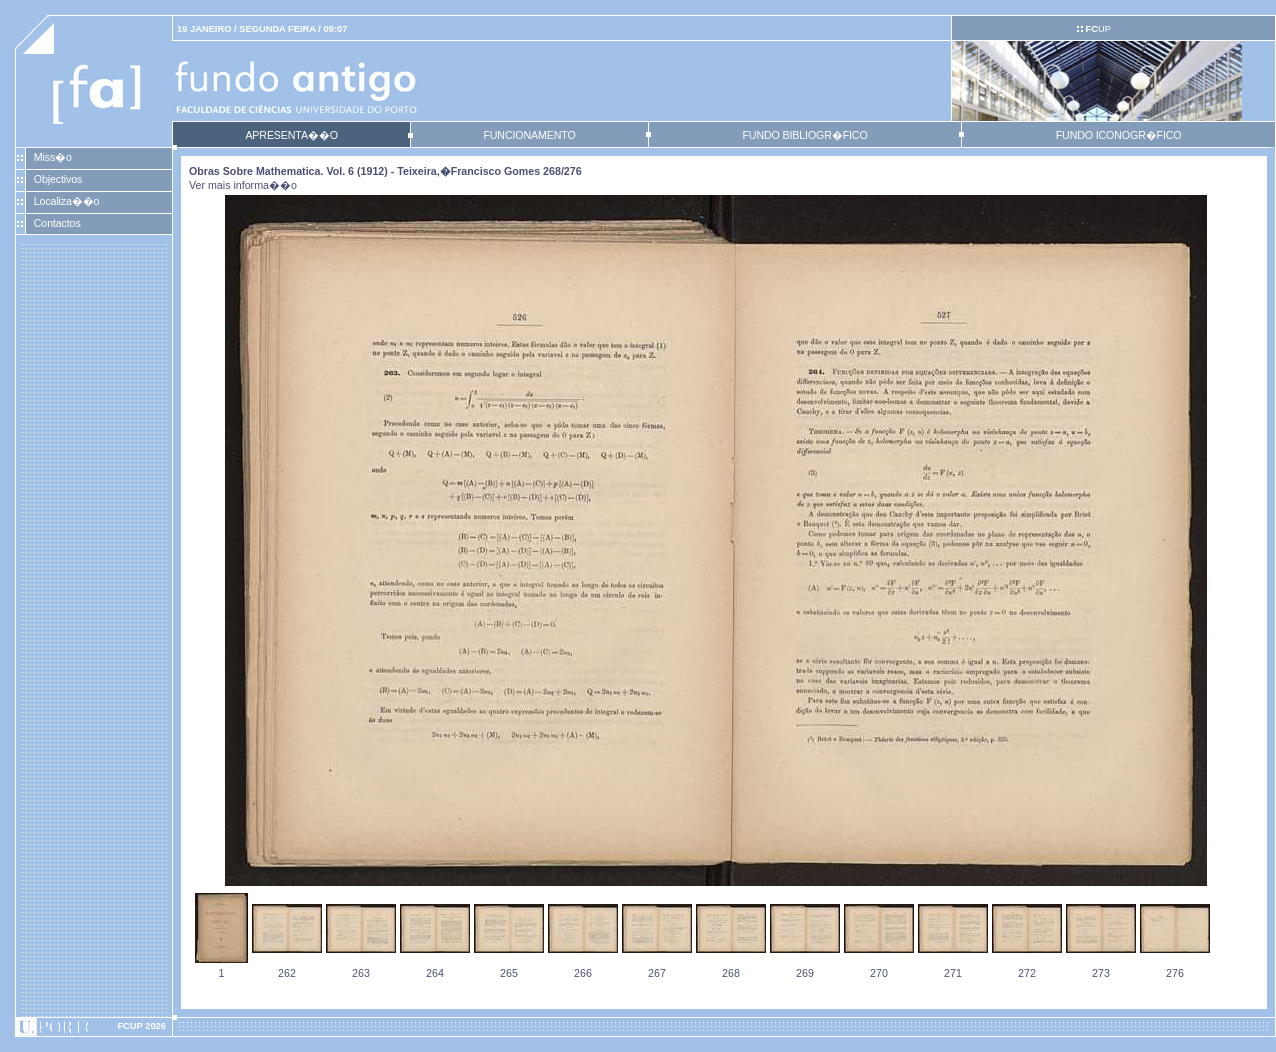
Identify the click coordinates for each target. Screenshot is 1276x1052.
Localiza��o (67, 201)
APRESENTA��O (291, 135)
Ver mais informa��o (243, 185)
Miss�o (53, 157)
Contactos (57, 223)
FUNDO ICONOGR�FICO (1119, 135)
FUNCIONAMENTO (529, 135)
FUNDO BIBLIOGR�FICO (804, 135)
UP (1097, 29)
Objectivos (58, 179)
